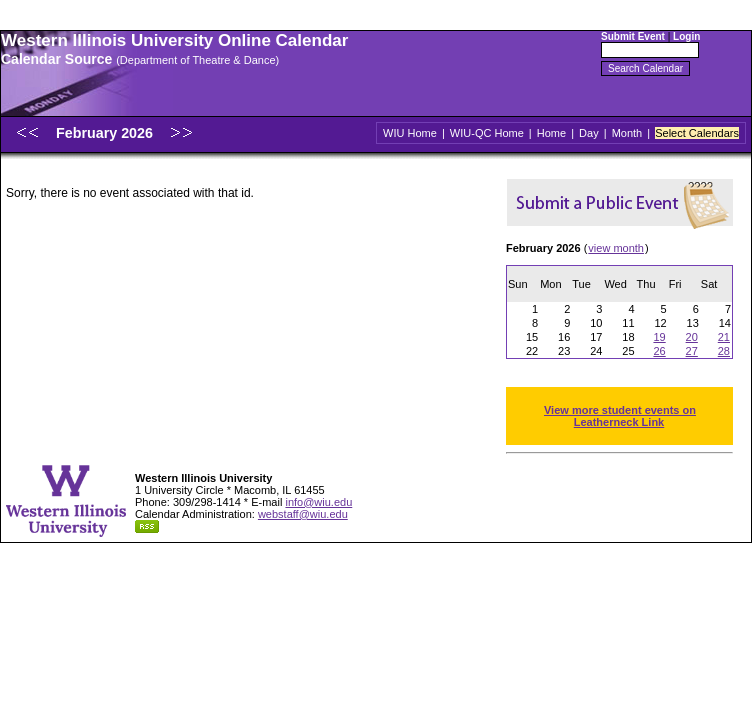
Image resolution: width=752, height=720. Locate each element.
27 (692, 351)
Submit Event (633, 36)
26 (659, 351)
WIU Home (410, 133)
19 (659, 337)
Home (551, 133)
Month (627, 133)
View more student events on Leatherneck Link (620, 416)
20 (692, 337)
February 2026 (106, 133)
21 (724, 337)
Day (589, 133)
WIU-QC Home (487, 133)
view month (616, 248)
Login (686, 36)
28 (724, 351)
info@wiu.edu (318, 502)
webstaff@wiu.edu (303, 514)
